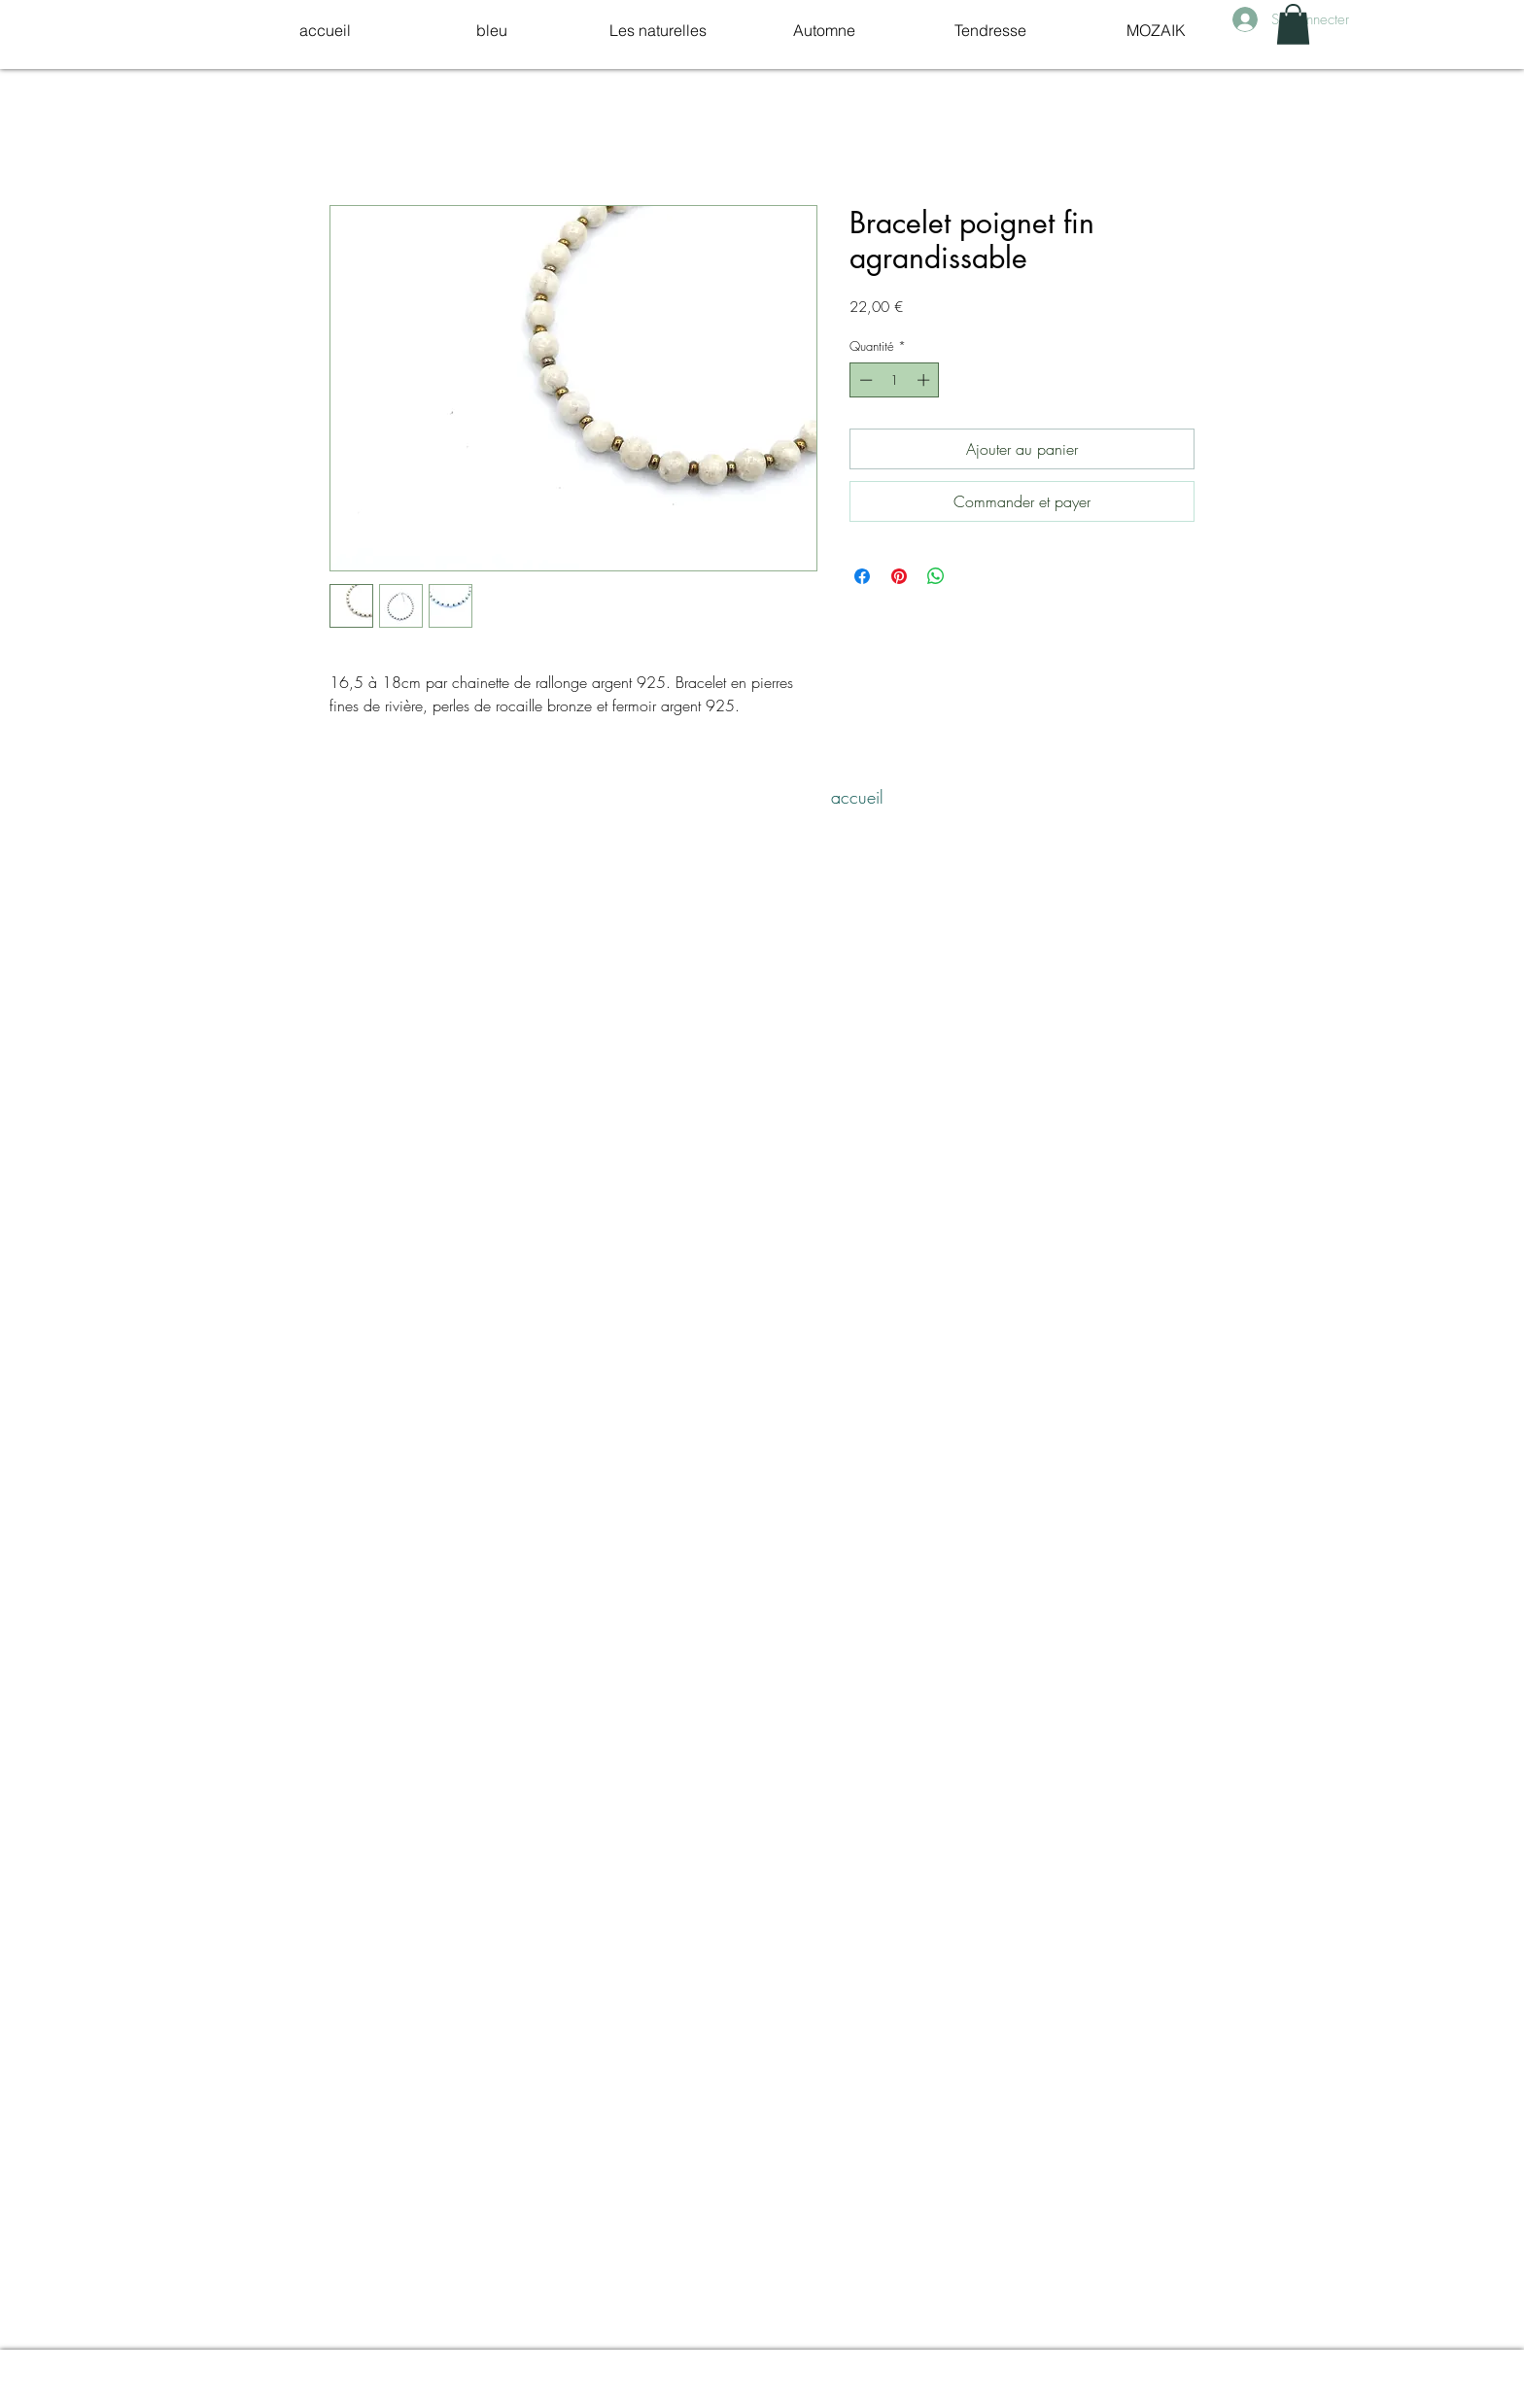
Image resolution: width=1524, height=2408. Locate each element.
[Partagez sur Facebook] (862, 576)
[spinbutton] (895, 379)
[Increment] (925, 379)
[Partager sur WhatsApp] (936, 576)
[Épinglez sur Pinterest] (899, 576)
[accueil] (857, 797)
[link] (1293, 24)
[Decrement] (864, 379)
